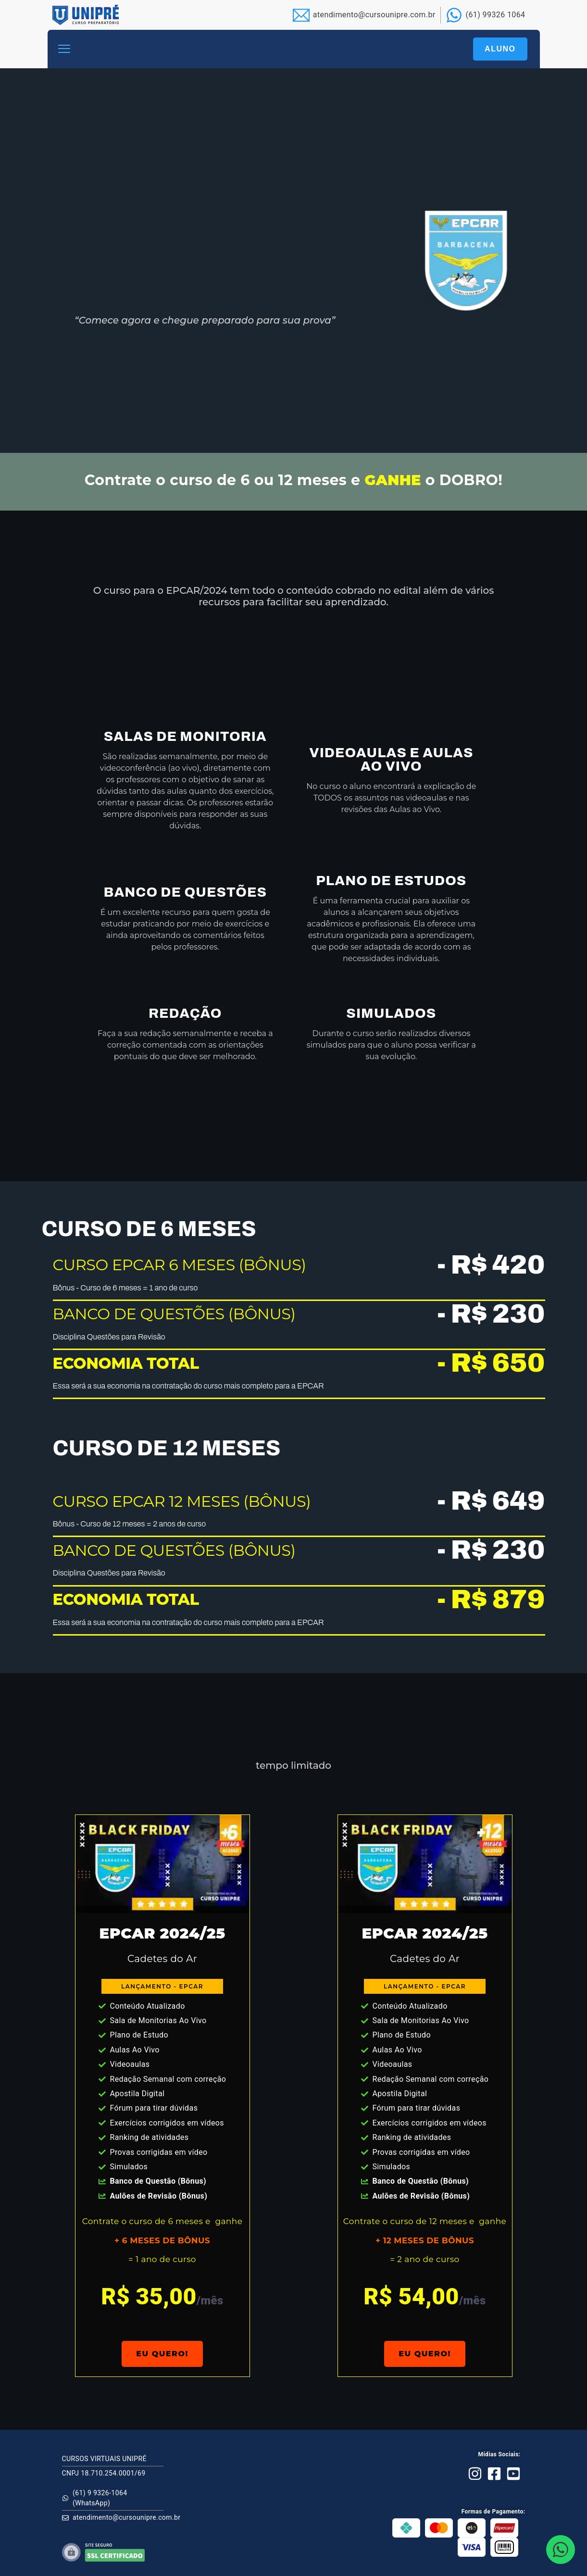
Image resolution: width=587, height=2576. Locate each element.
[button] (64, 49)
